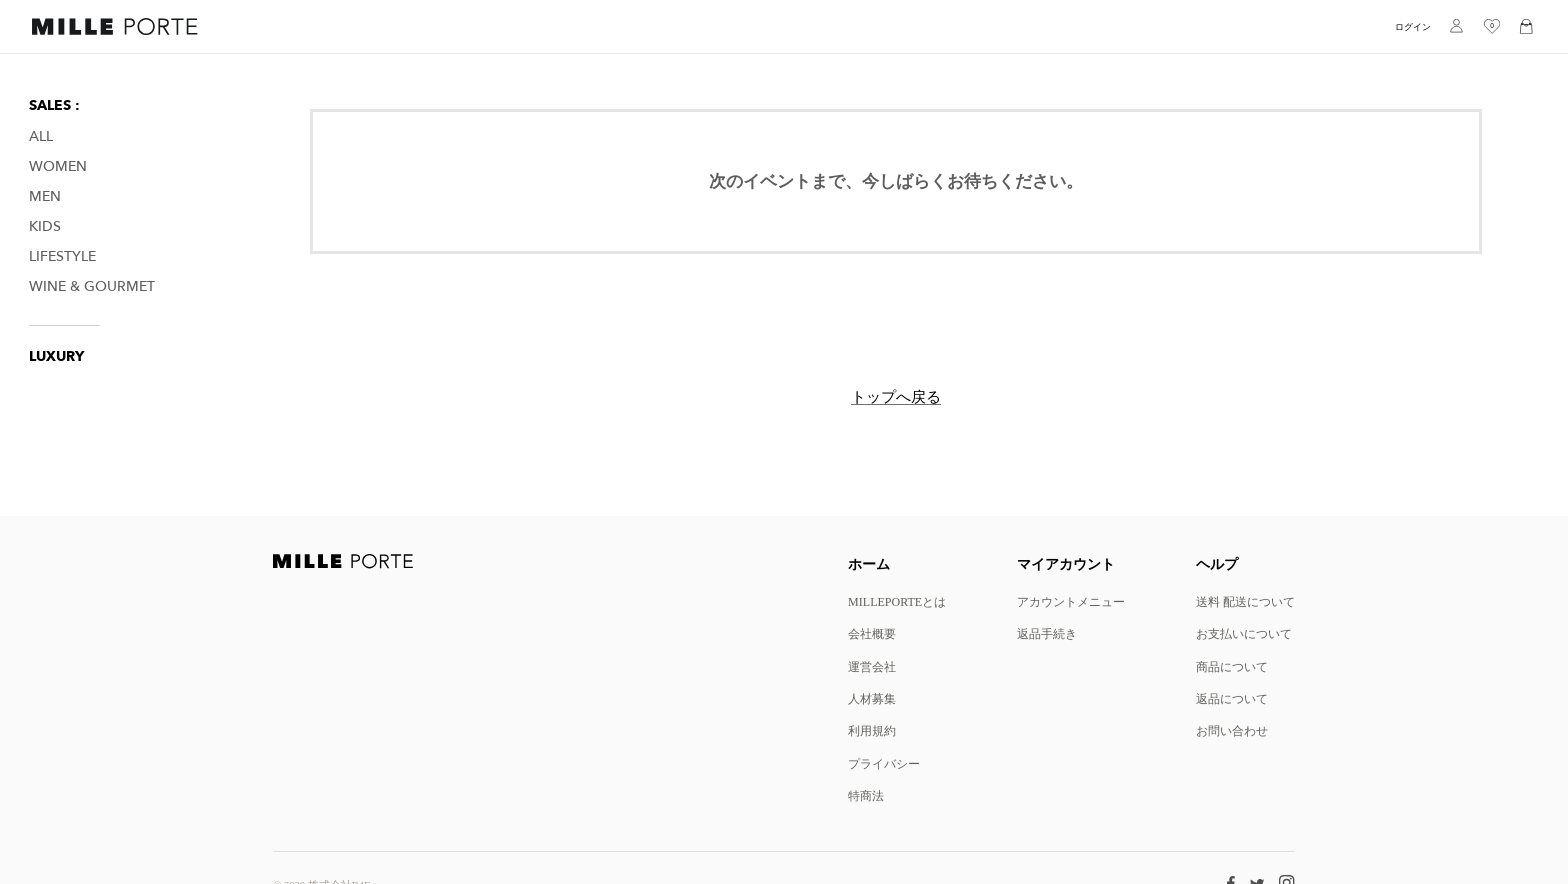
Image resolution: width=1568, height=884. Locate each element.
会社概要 (872, 633)
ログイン (1413, 26)
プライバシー (884, 763)
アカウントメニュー (1071, 601)
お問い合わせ (1232, 730)
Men (45, 196)
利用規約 (872, 730)
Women (58, 166)
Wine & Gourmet (92, 286)
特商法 (866, 795)
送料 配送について (1245, 601)
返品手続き (1047, 633)
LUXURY (56, 356)
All (41, 136)
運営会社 (872, 666)
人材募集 (872, 698)
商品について (1232, 666)
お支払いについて (1244, 633)
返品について (1232, 698)
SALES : (54, 105)
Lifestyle (62, 256)
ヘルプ (1217, 563)
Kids (45, 226)
